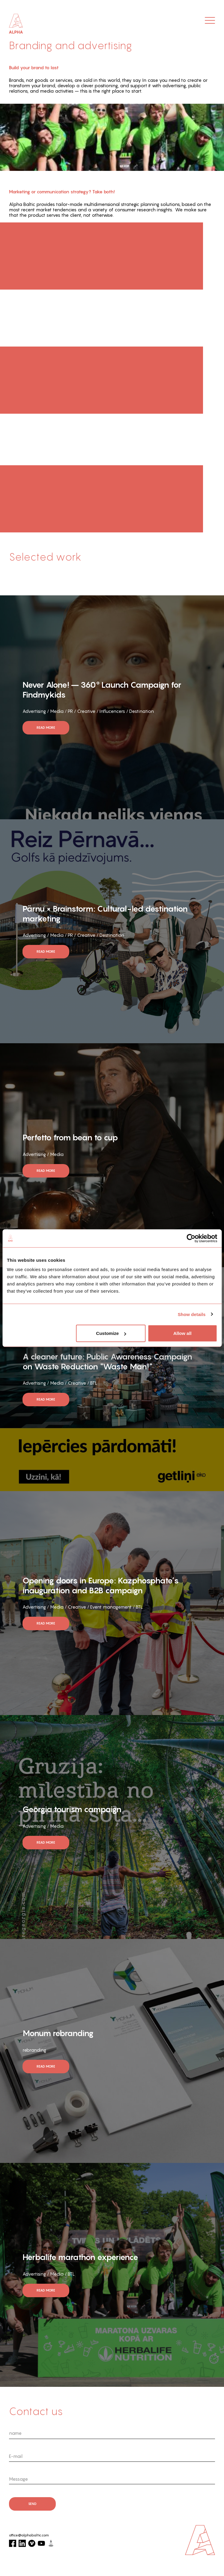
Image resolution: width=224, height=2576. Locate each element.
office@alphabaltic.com (29, 2535)
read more (46, 727)
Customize (111, 1333)
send (32, 2504)
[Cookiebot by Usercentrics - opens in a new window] (191, 1238)
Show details (192, 1314)
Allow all (182, 1333)
